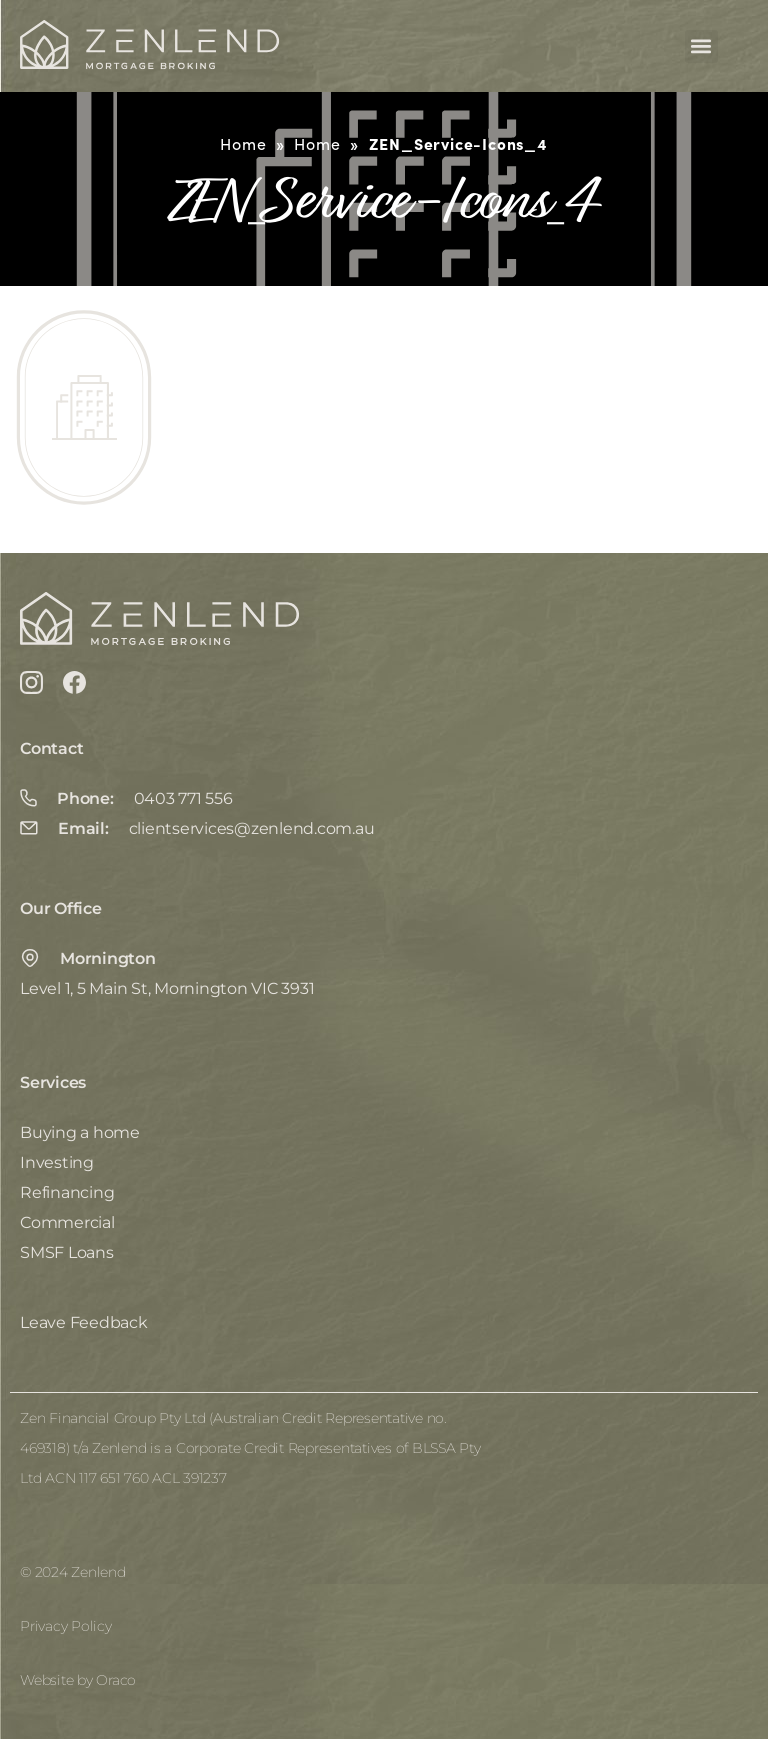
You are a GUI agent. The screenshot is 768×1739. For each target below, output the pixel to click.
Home (243, 143)
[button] (701, 46)
